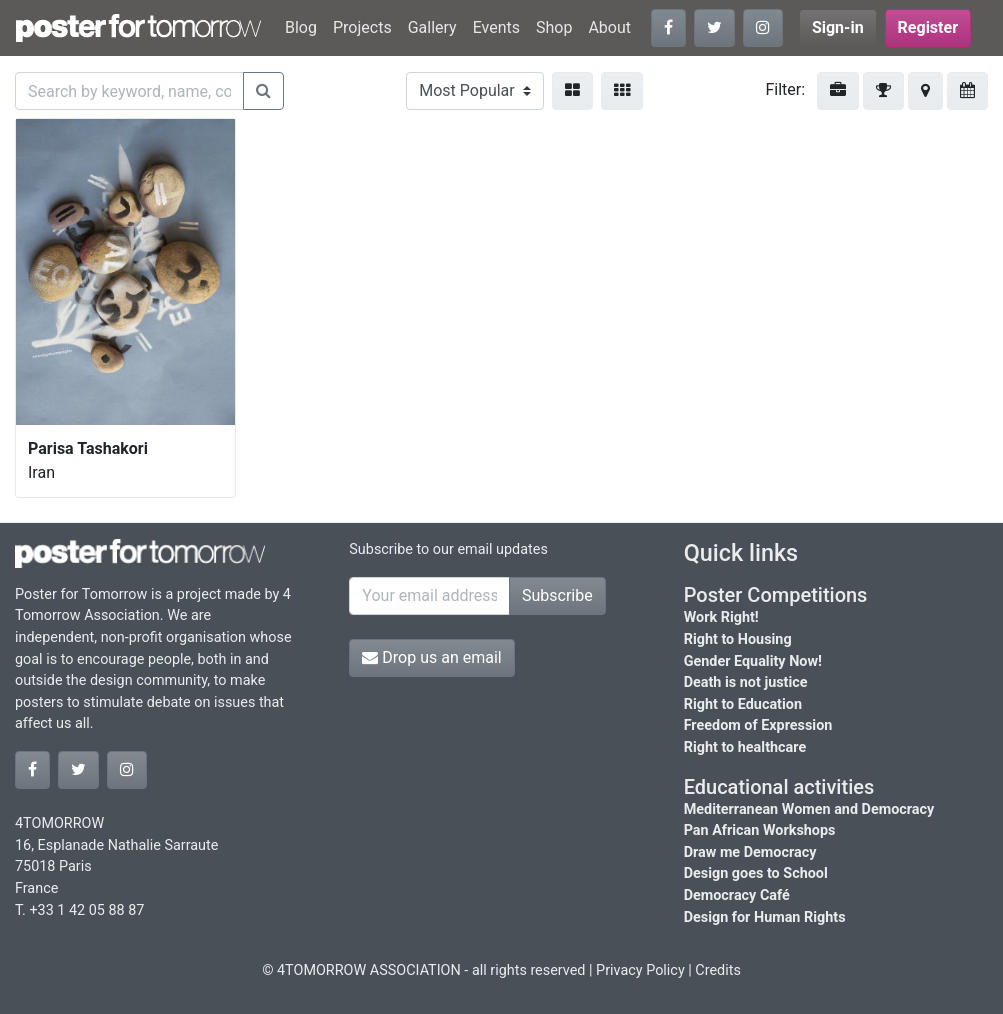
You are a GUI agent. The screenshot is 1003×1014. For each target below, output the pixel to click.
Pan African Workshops (760, 830)
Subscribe (557, 595)
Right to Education (743, 704)
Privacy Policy (640, 970)
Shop (554, 27)
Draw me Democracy (750, 852)
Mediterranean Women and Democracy (809, 809)
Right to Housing (738, 639)
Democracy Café (737, 895)
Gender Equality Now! (753, 661)
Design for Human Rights (765, 917)
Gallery (432, 27)
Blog (301, 27)
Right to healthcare (745, 747)
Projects (362, 27)
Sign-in (838, 27)
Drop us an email (431, 657)
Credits (718, 970)
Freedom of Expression (758, 725)
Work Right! (721, 617)
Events (496, 27)
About (609, 27)
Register (928, 27)
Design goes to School (756, 873)
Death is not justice (746, 682)
